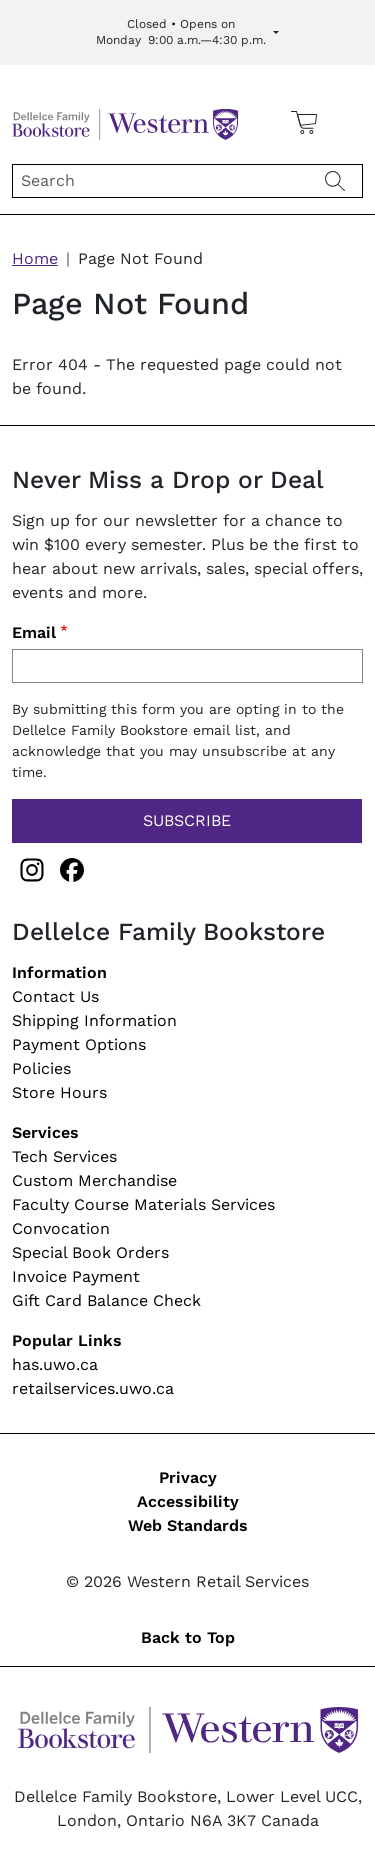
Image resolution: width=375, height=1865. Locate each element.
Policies (41, 1068)
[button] (348, 122)
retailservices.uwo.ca (93, 1388)
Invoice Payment (76, 1276)
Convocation (61, 1228)
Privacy (188, 1477)
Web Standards (188, 1525)
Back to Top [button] (188, 1637)
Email (34, 632)
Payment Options (79, 1044)
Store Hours (59, 1092)
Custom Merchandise (94, 1180)
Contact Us (55, 996)
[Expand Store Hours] (187, 32)
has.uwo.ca (55, 1364)
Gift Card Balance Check (106, 1300)
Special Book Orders (90, 1252)
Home (35, 258)
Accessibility (188, 1501)
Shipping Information (94, 1020)
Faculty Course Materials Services (143, 1204)
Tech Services (64, 1156)
